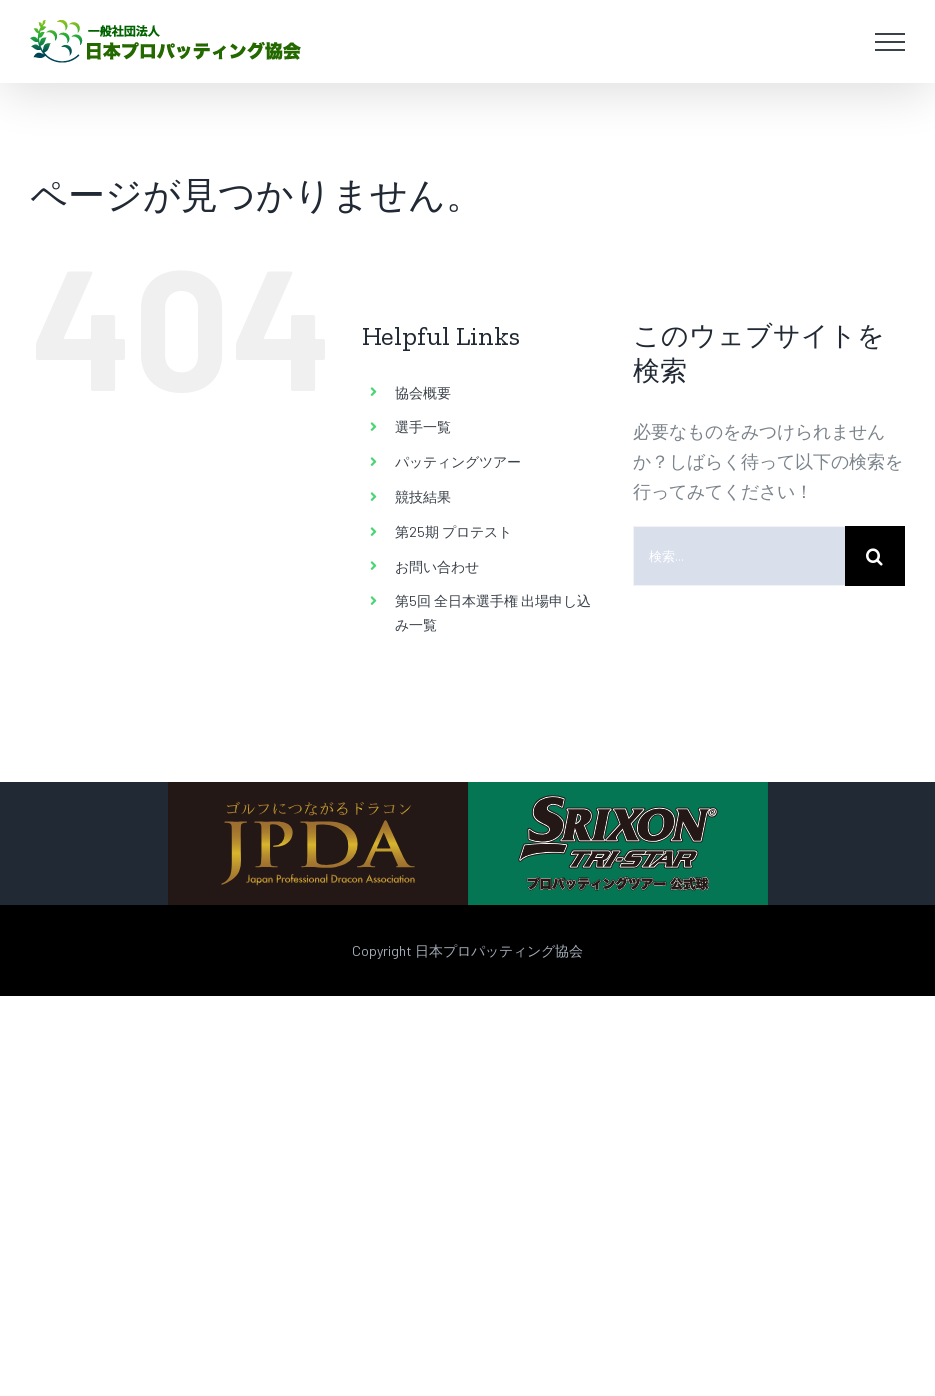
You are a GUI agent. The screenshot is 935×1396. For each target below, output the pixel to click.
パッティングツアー (458, 461)
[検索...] (739, 556)
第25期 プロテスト (453, 531)
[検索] (875, 556)
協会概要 (423, 392)
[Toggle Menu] (890, 42)
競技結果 (423, 496)
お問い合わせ (437, 566)
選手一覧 (423, 426)
